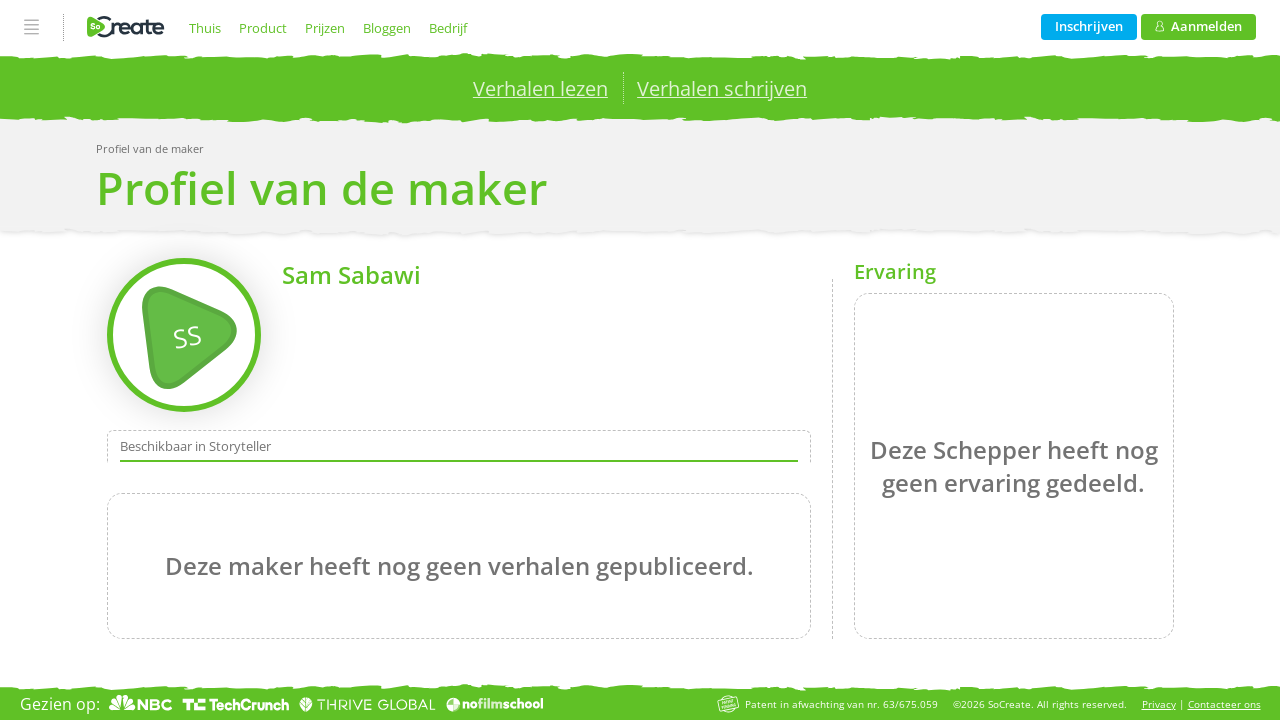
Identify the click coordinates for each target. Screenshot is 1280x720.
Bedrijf (448, 28)
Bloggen (387, 28)
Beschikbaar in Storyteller (195, 447)
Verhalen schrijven (722, 88)
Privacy (1159, 704)
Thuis (205, 28)
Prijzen (325, 28)
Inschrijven (1089, 26)
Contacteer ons (1224, 704)
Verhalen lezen (540, 88)
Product (263, 28)
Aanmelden (1198, 26)
